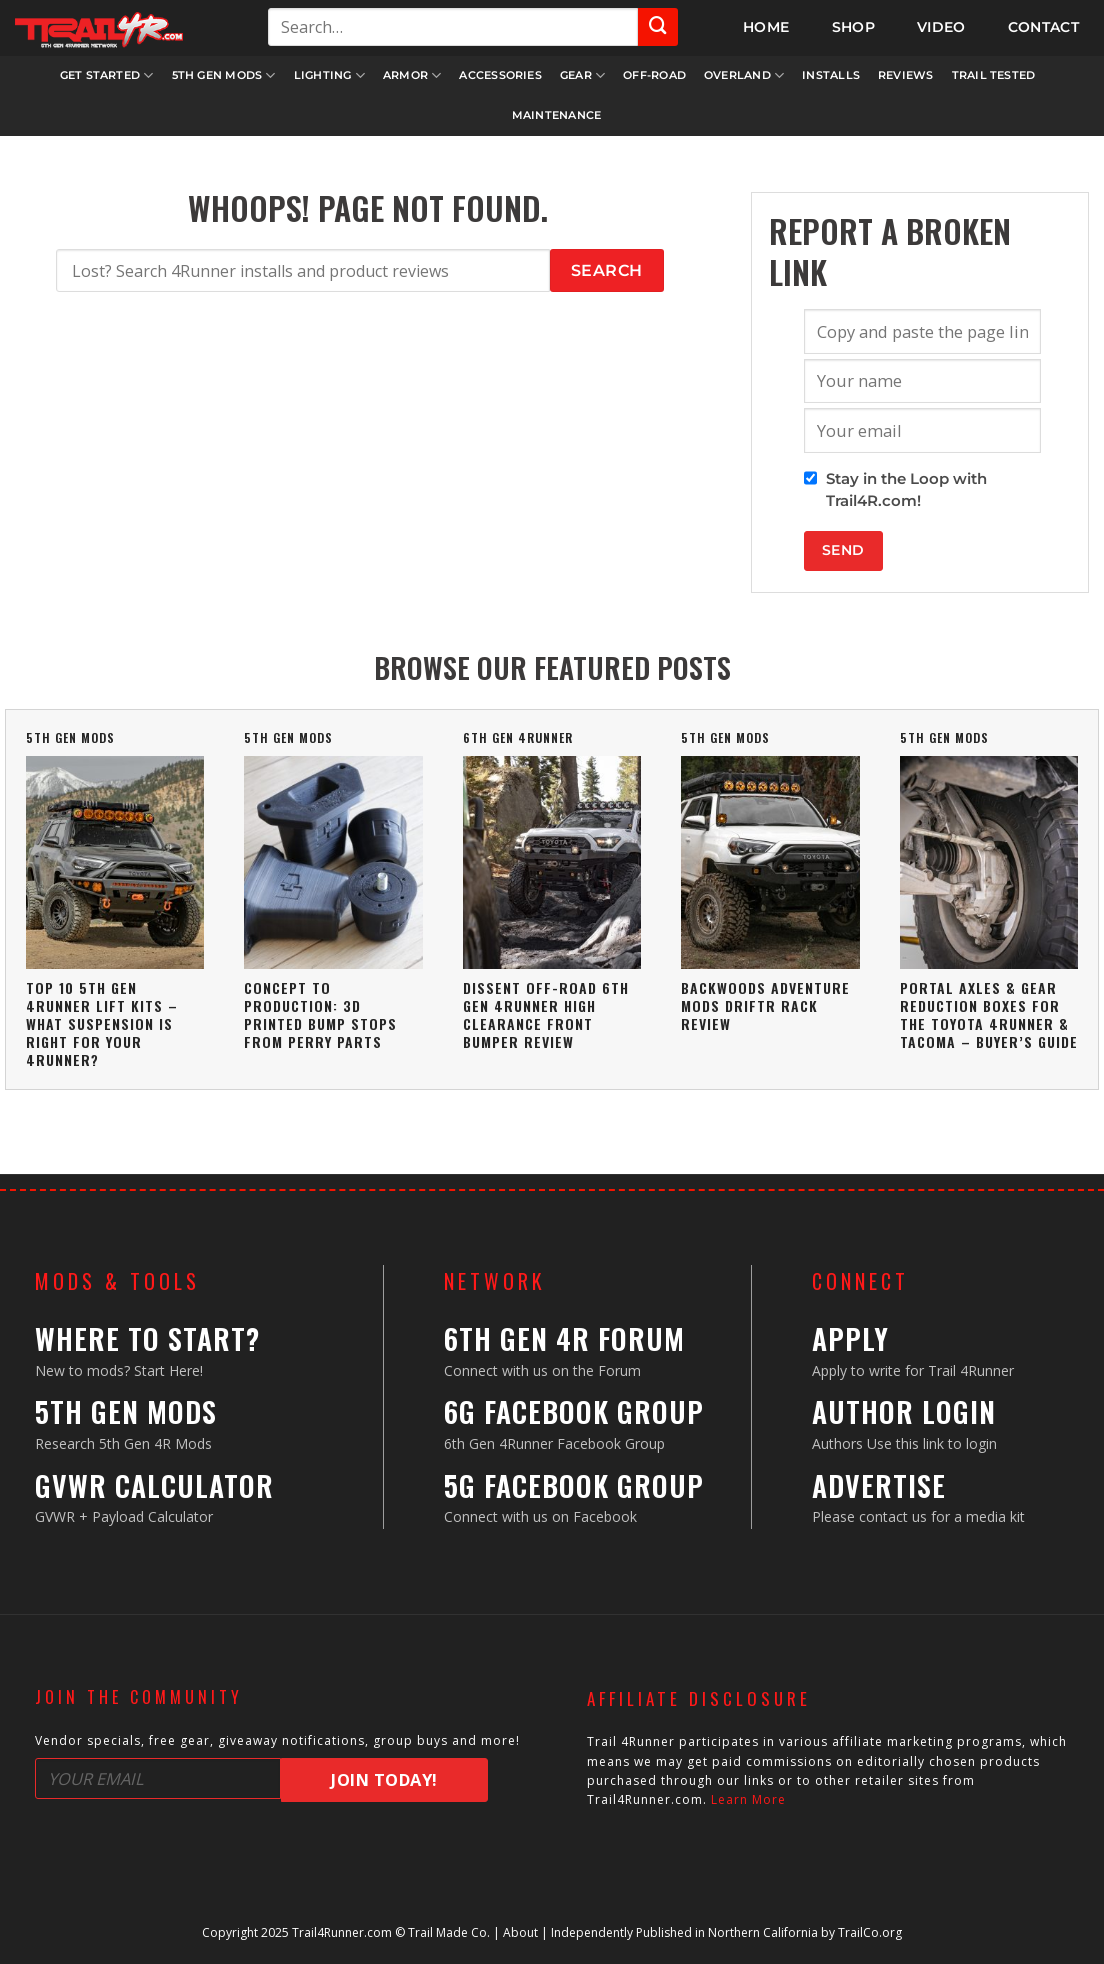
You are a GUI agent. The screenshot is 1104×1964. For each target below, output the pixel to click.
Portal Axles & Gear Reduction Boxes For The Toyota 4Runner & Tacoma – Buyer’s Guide (989, 1015)
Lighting (329, 75)
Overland (744, 75)
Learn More (748, 1799)
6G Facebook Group (574, 1411)
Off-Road (654, 75)
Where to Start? (147, 1338)
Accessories (500, 75)
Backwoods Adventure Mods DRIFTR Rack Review (765, 1005)
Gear (582, 75)
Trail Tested (994, 75)
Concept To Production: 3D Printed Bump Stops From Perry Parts (320, 1015)
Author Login (904, 1411)
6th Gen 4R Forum (564, 1338)
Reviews (906, 75)
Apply (850, 1338)
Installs (831, 75)
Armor (412, 75)
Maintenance (556, 115)
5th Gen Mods (224, 75)
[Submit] (658, 27)
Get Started (107, 75)
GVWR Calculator (154, 1485)
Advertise (879, 1485)
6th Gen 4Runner (518, 737)
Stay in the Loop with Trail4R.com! (906, 490)
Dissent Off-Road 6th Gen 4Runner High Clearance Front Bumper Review (546, 1015)
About (520, 1932)
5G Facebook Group (574, 1485)
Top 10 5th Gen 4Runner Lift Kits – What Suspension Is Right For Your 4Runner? (102, 1024)
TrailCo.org (870, 1932)
